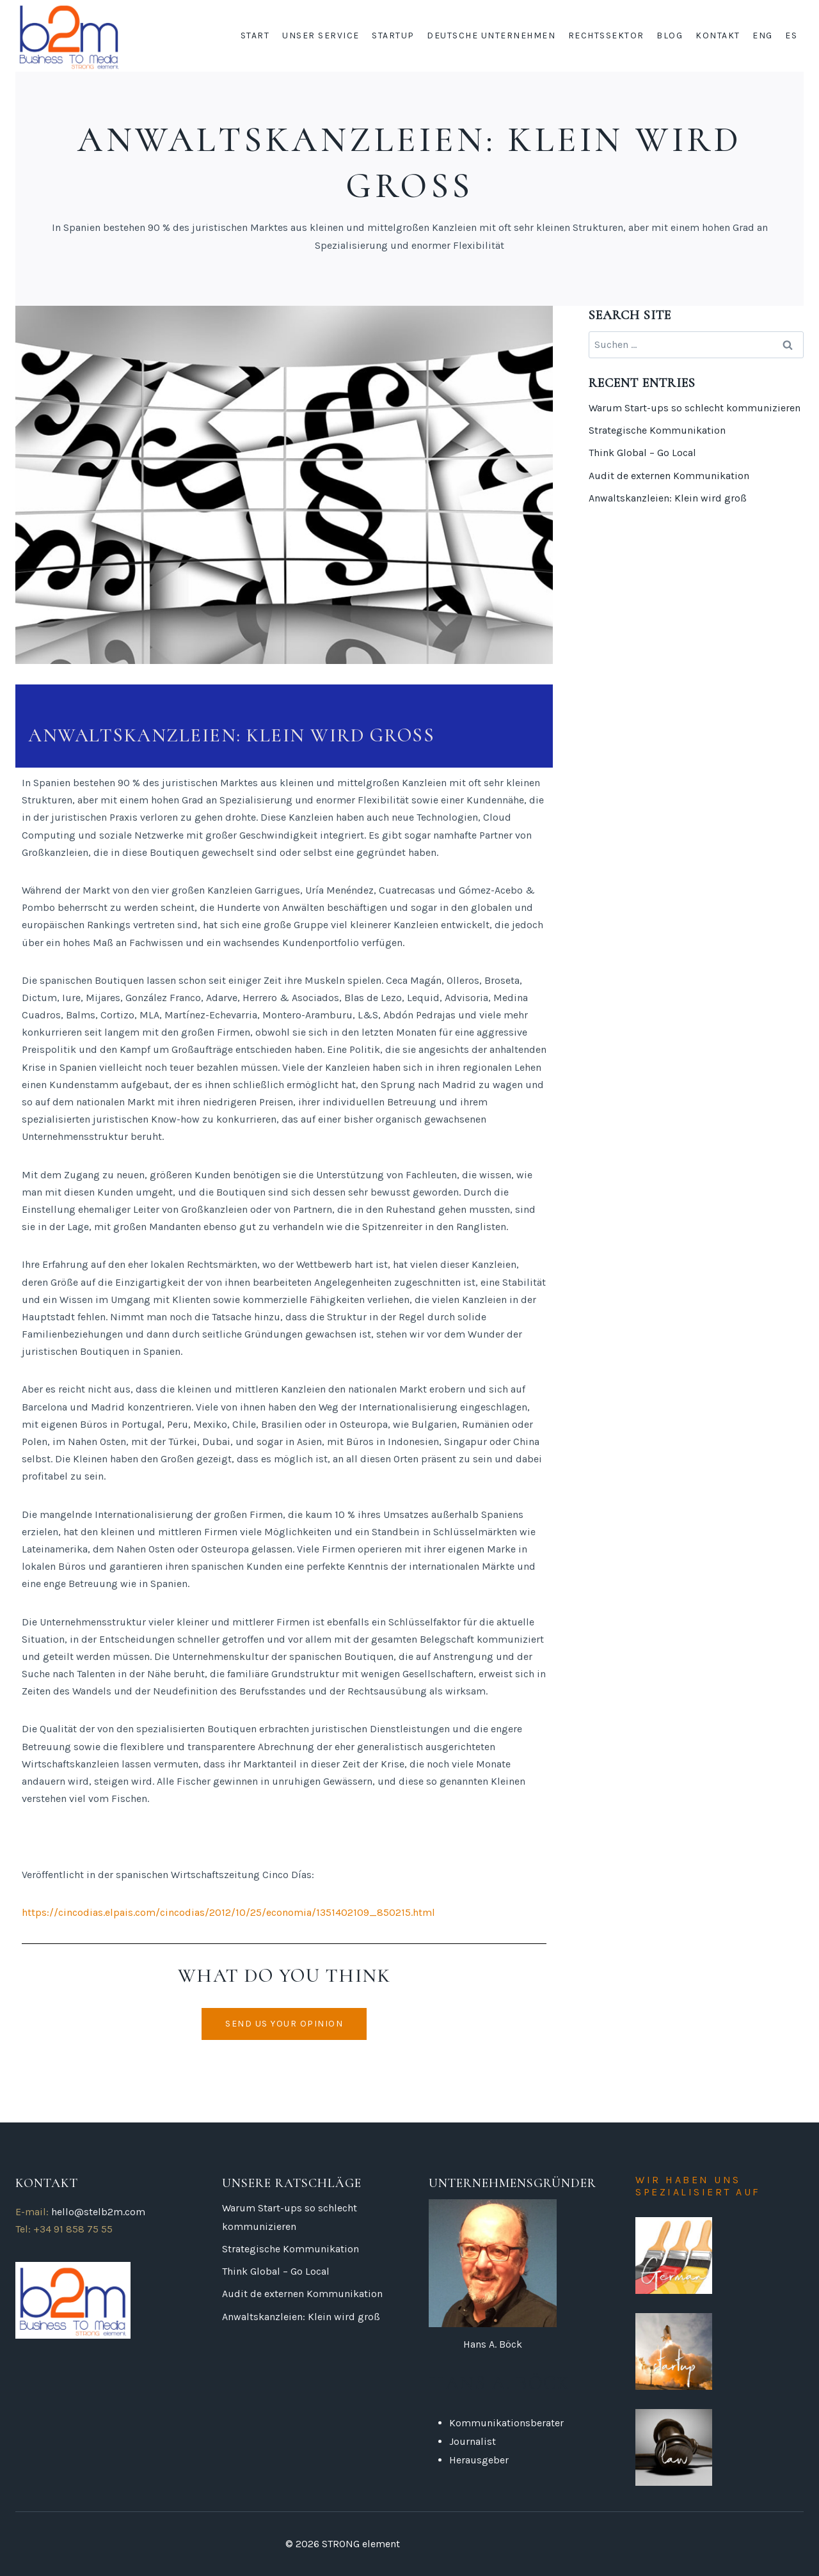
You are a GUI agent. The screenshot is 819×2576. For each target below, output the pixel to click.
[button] (284, 2024)
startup (393, 35)
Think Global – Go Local (642, 452)
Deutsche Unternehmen (491, 35)
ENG (762, 35)
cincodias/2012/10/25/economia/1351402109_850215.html (297, 1912)
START (255, 35)
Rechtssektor (606, 35)
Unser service (321, 35)
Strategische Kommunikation (657, 430)
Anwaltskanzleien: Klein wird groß (668, 498)
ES (791, 35)
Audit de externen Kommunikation (669, 476)
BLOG (669, 35)
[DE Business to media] (69, 36)
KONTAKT (718, 35)
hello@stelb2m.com (98, 2212)
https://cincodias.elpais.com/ (91, 1912)
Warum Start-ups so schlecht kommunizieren (694, 408)
